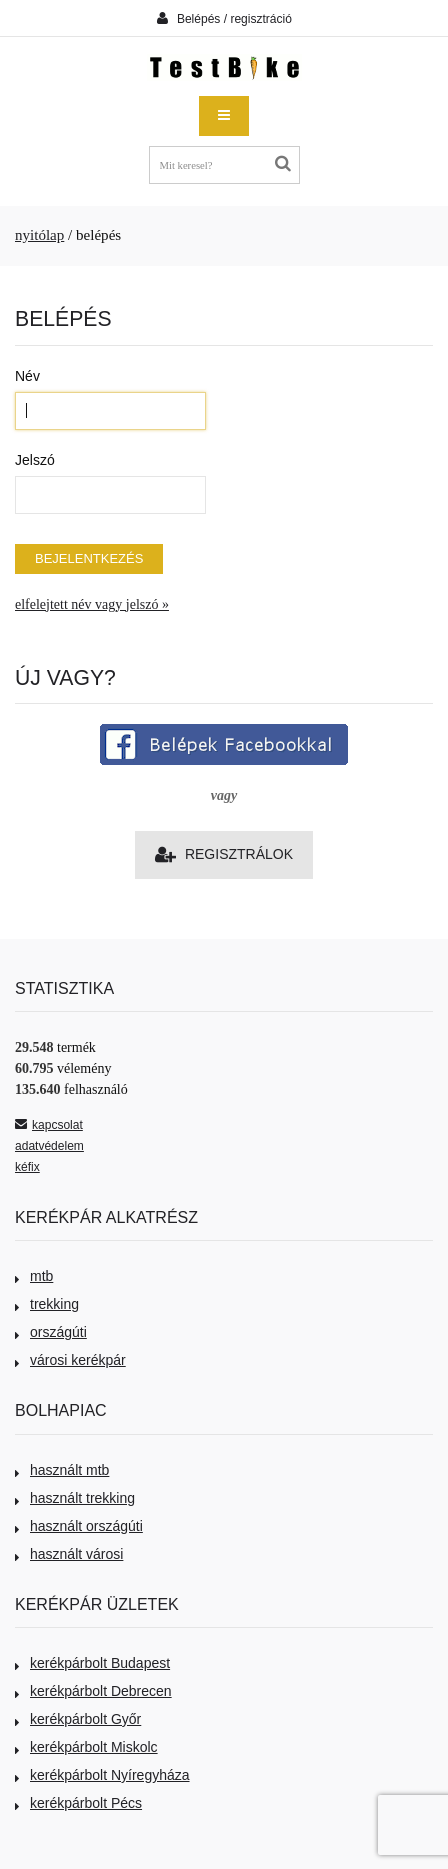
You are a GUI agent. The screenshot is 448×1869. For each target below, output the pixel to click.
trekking (47, 1304)
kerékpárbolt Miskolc (86, 1747)
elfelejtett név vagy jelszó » (92, 604)
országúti (51, 1332)
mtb (34, 1276)
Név (27, 376)
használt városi (69, 1554)
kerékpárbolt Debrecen (93, 1691)
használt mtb (62, 1470)
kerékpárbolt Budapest (92, 1663)
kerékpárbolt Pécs (78, 1803)
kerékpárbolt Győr (78, 1719)
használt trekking (75, 1498)
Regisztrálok (224, 854)
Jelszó (35, 460)
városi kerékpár (70, 1360)
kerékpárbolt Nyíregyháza (102, 1775)
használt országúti (79, 1526)
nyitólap (39, 235)
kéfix (27, 1167)
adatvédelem (49, 1146)
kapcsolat (49, 1125)
